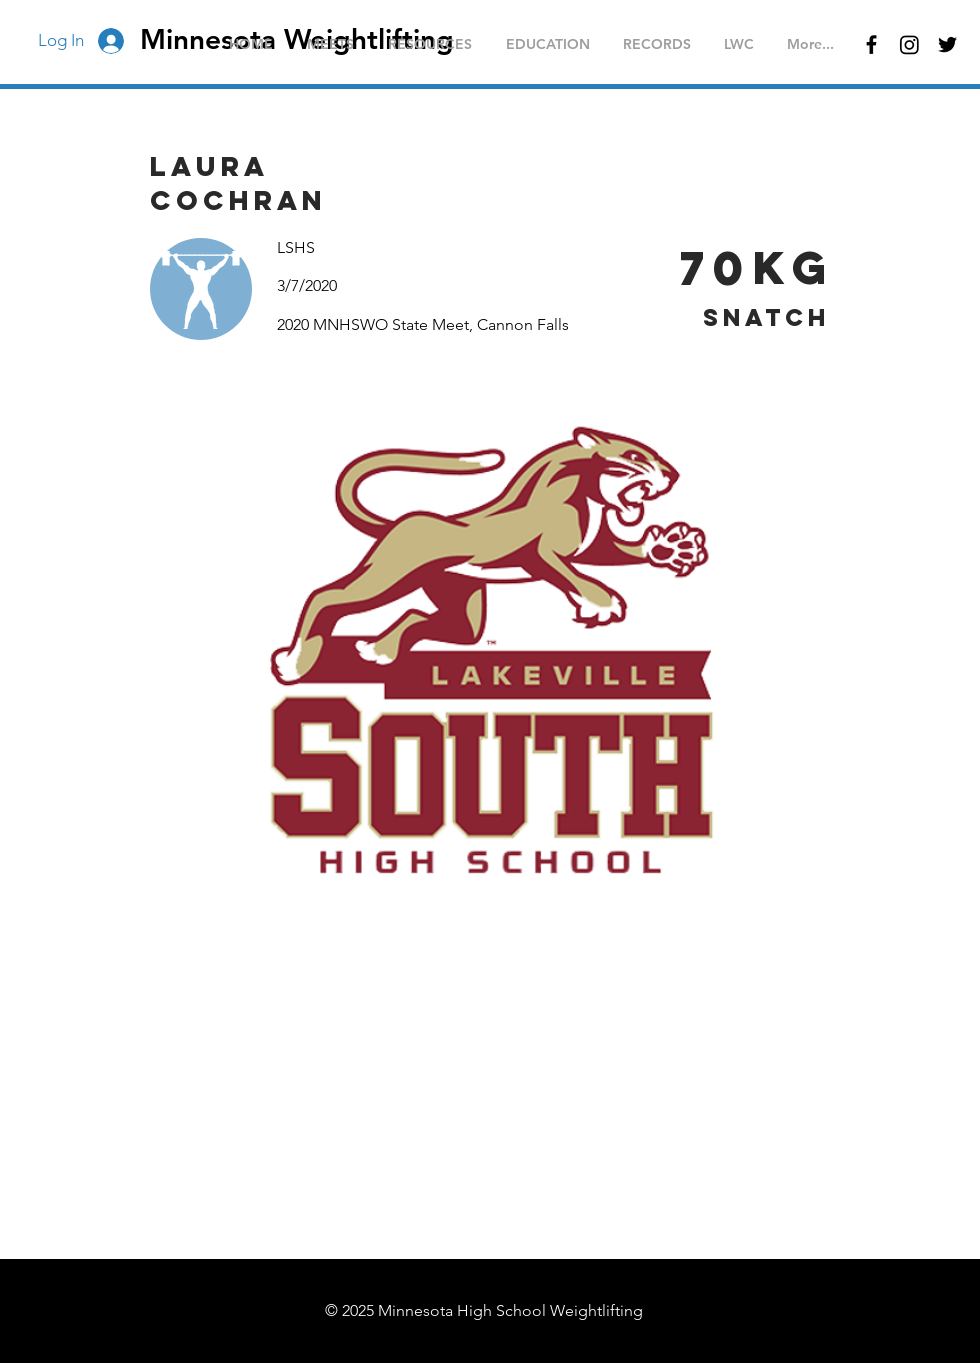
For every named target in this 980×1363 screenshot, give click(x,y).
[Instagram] (909, 44)
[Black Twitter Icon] (947, 44)
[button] (330, 44)
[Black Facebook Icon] (871, 44)
